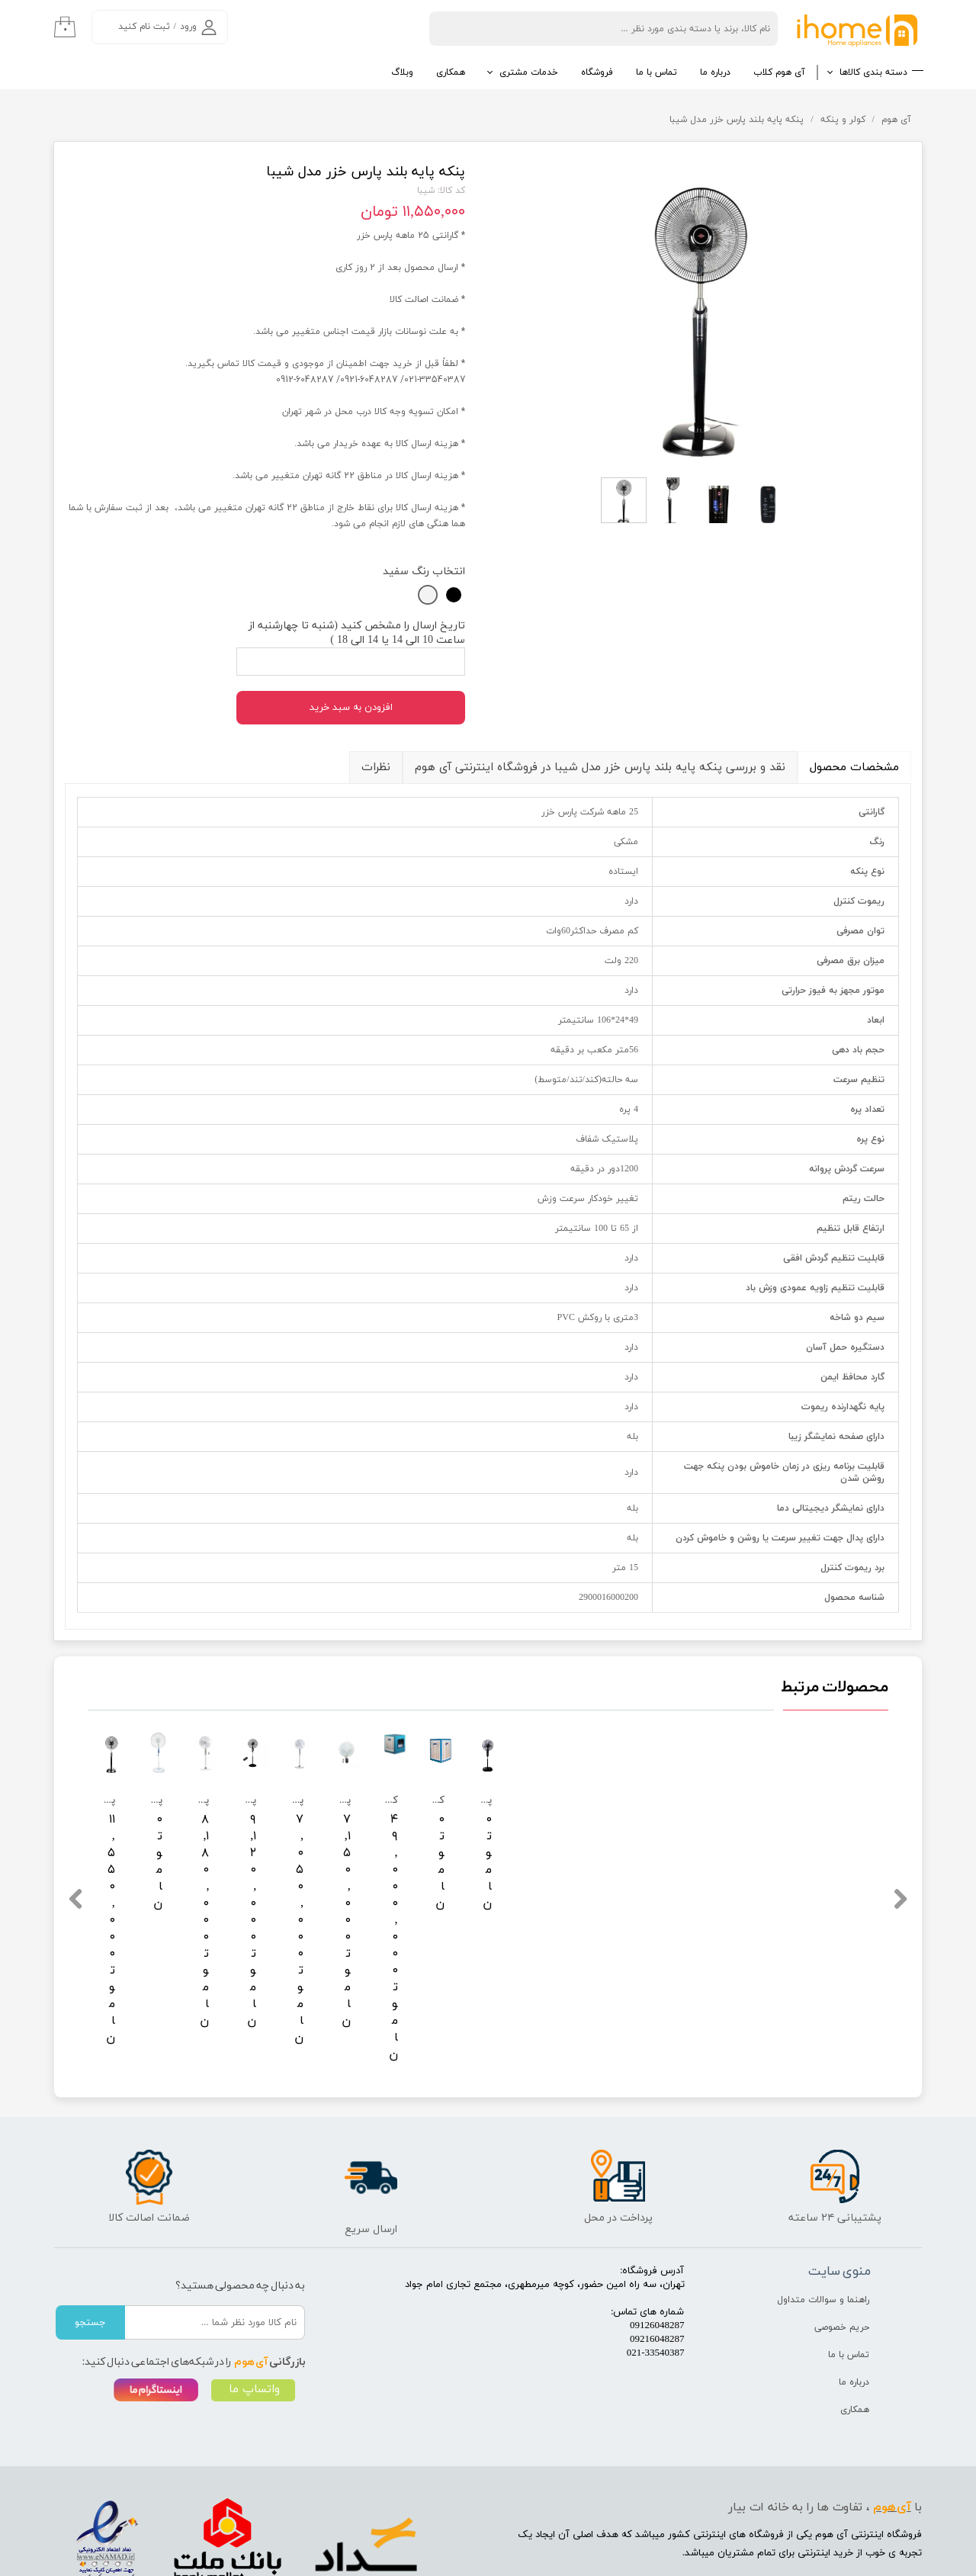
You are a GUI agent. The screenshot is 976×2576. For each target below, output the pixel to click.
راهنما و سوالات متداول (823, 2216)
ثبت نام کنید (144, 27)
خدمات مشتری (528, 72)
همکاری (450, 72)
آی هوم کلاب (779, 72)
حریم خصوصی (841, 2243)
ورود (188, 27)
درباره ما (715, 72)
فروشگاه (597, 72)
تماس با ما (656, 72)
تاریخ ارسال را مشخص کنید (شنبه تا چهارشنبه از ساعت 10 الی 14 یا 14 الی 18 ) (357, 632)
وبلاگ (402, 72)
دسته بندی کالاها (873, 72)
